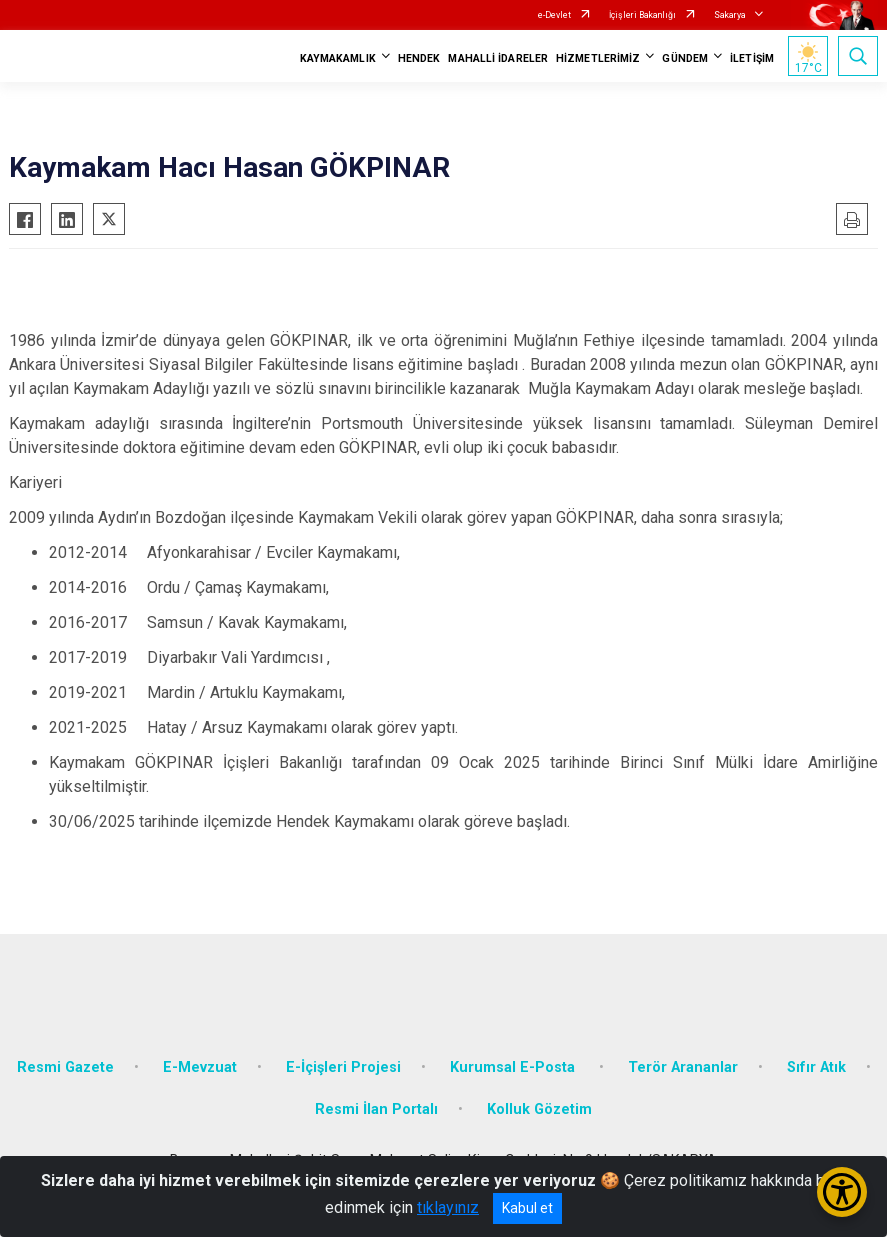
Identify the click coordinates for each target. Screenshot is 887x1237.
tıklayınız (448, 1207)
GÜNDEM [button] (685, 58)
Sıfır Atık (816, 1067)
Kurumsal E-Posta (514, 1067)
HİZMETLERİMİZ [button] (598, 58)
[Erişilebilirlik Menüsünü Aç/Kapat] (842, 1192)
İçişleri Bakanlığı (642, 15)
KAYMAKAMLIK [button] (338, 58)
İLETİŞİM (752, 58)
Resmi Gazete (65, 1067)
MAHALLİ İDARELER (498, 58)
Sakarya (730, 15)
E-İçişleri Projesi (343, 1067)
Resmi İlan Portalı (376, 1109)
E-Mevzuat (200, 1067)
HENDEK (419, 58)
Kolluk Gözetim (539, 1109)
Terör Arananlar (683, 1067)
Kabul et (527, 1208)
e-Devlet (554, 15)
